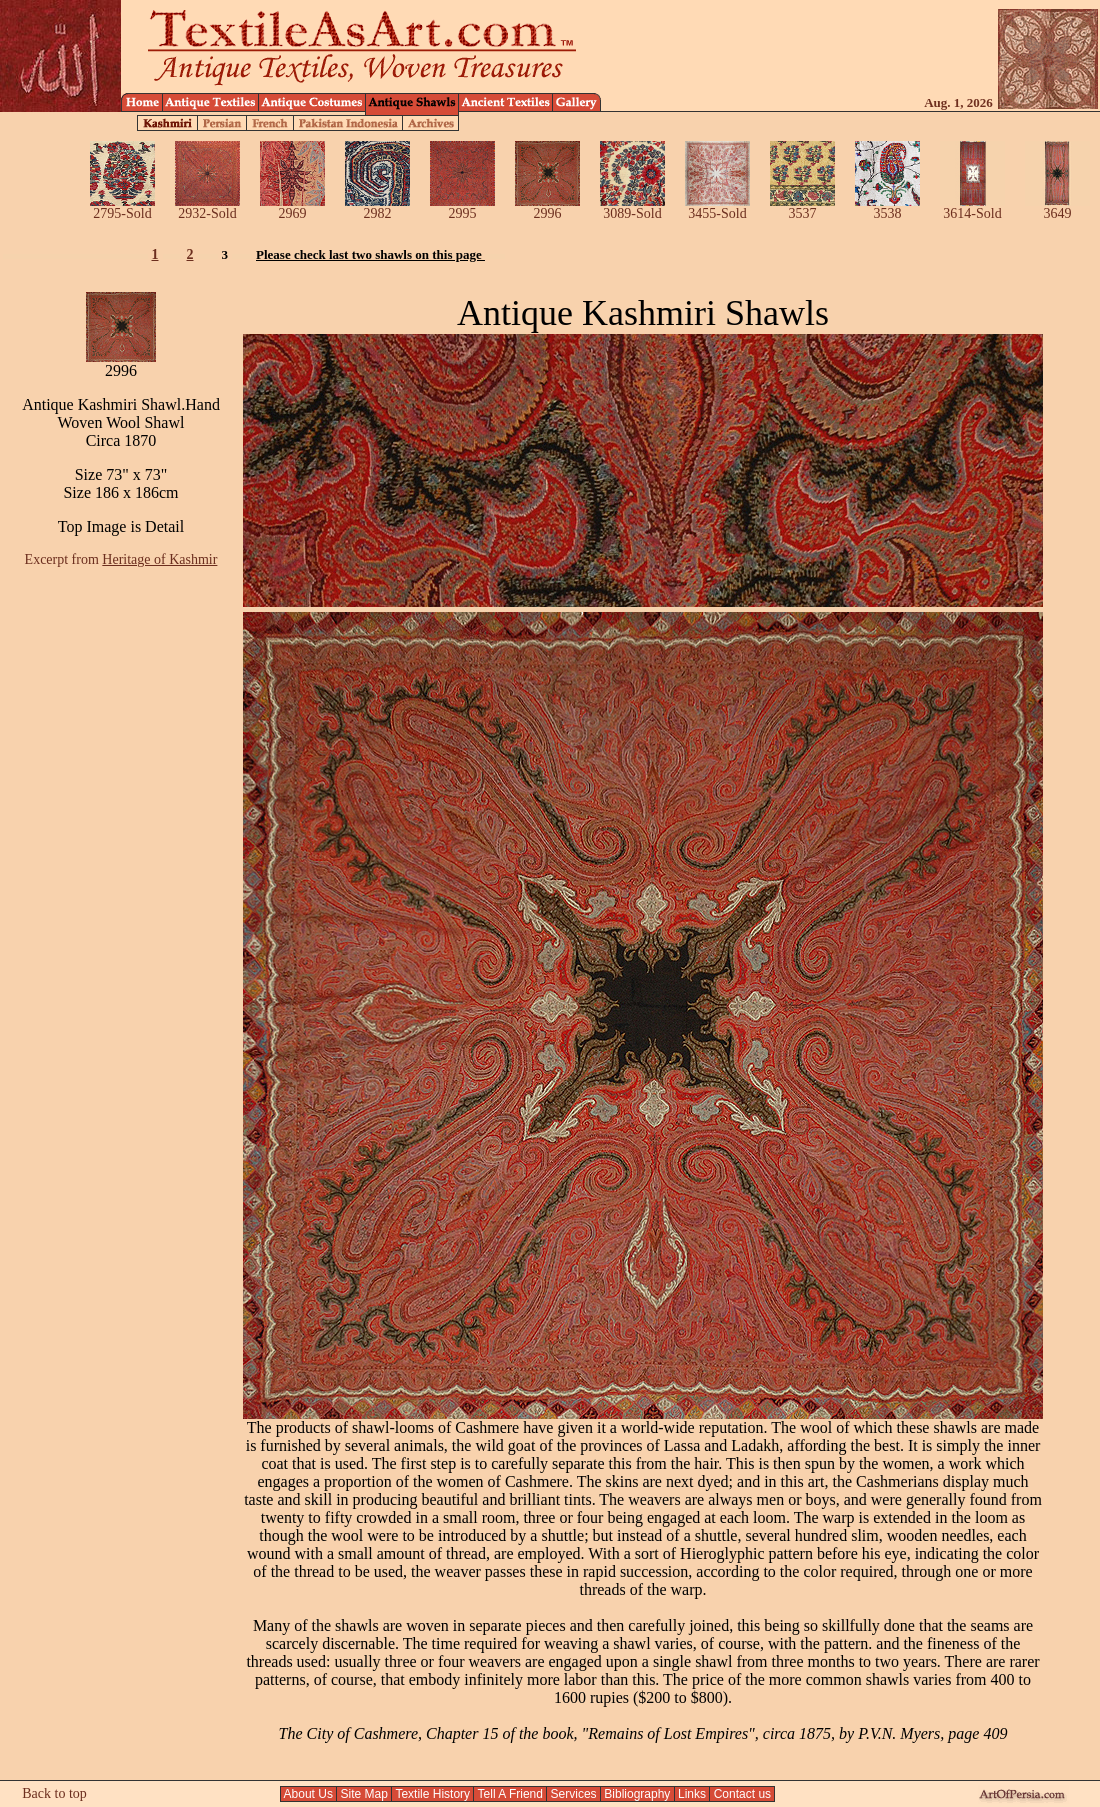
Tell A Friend (510, 1794)
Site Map (364, 1794)
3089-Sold (632, 207)
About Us (308, 1794)
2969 (292, 207)
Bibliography (637, 1794)
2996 (547, 207)
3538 (887, 207)
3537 (802, 207)
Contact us (742, 1794)
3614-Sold (972, 207)
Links (692, 1794)
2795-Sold (122, 207)
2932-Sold (207, 207)
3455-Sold (717, 207)
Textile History (432, 1794)
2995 (462, 207)
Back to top (54, 1793)
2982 (377, 207)
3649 (1057, 207)
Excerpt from (121, 559)
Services (573, 1794)
